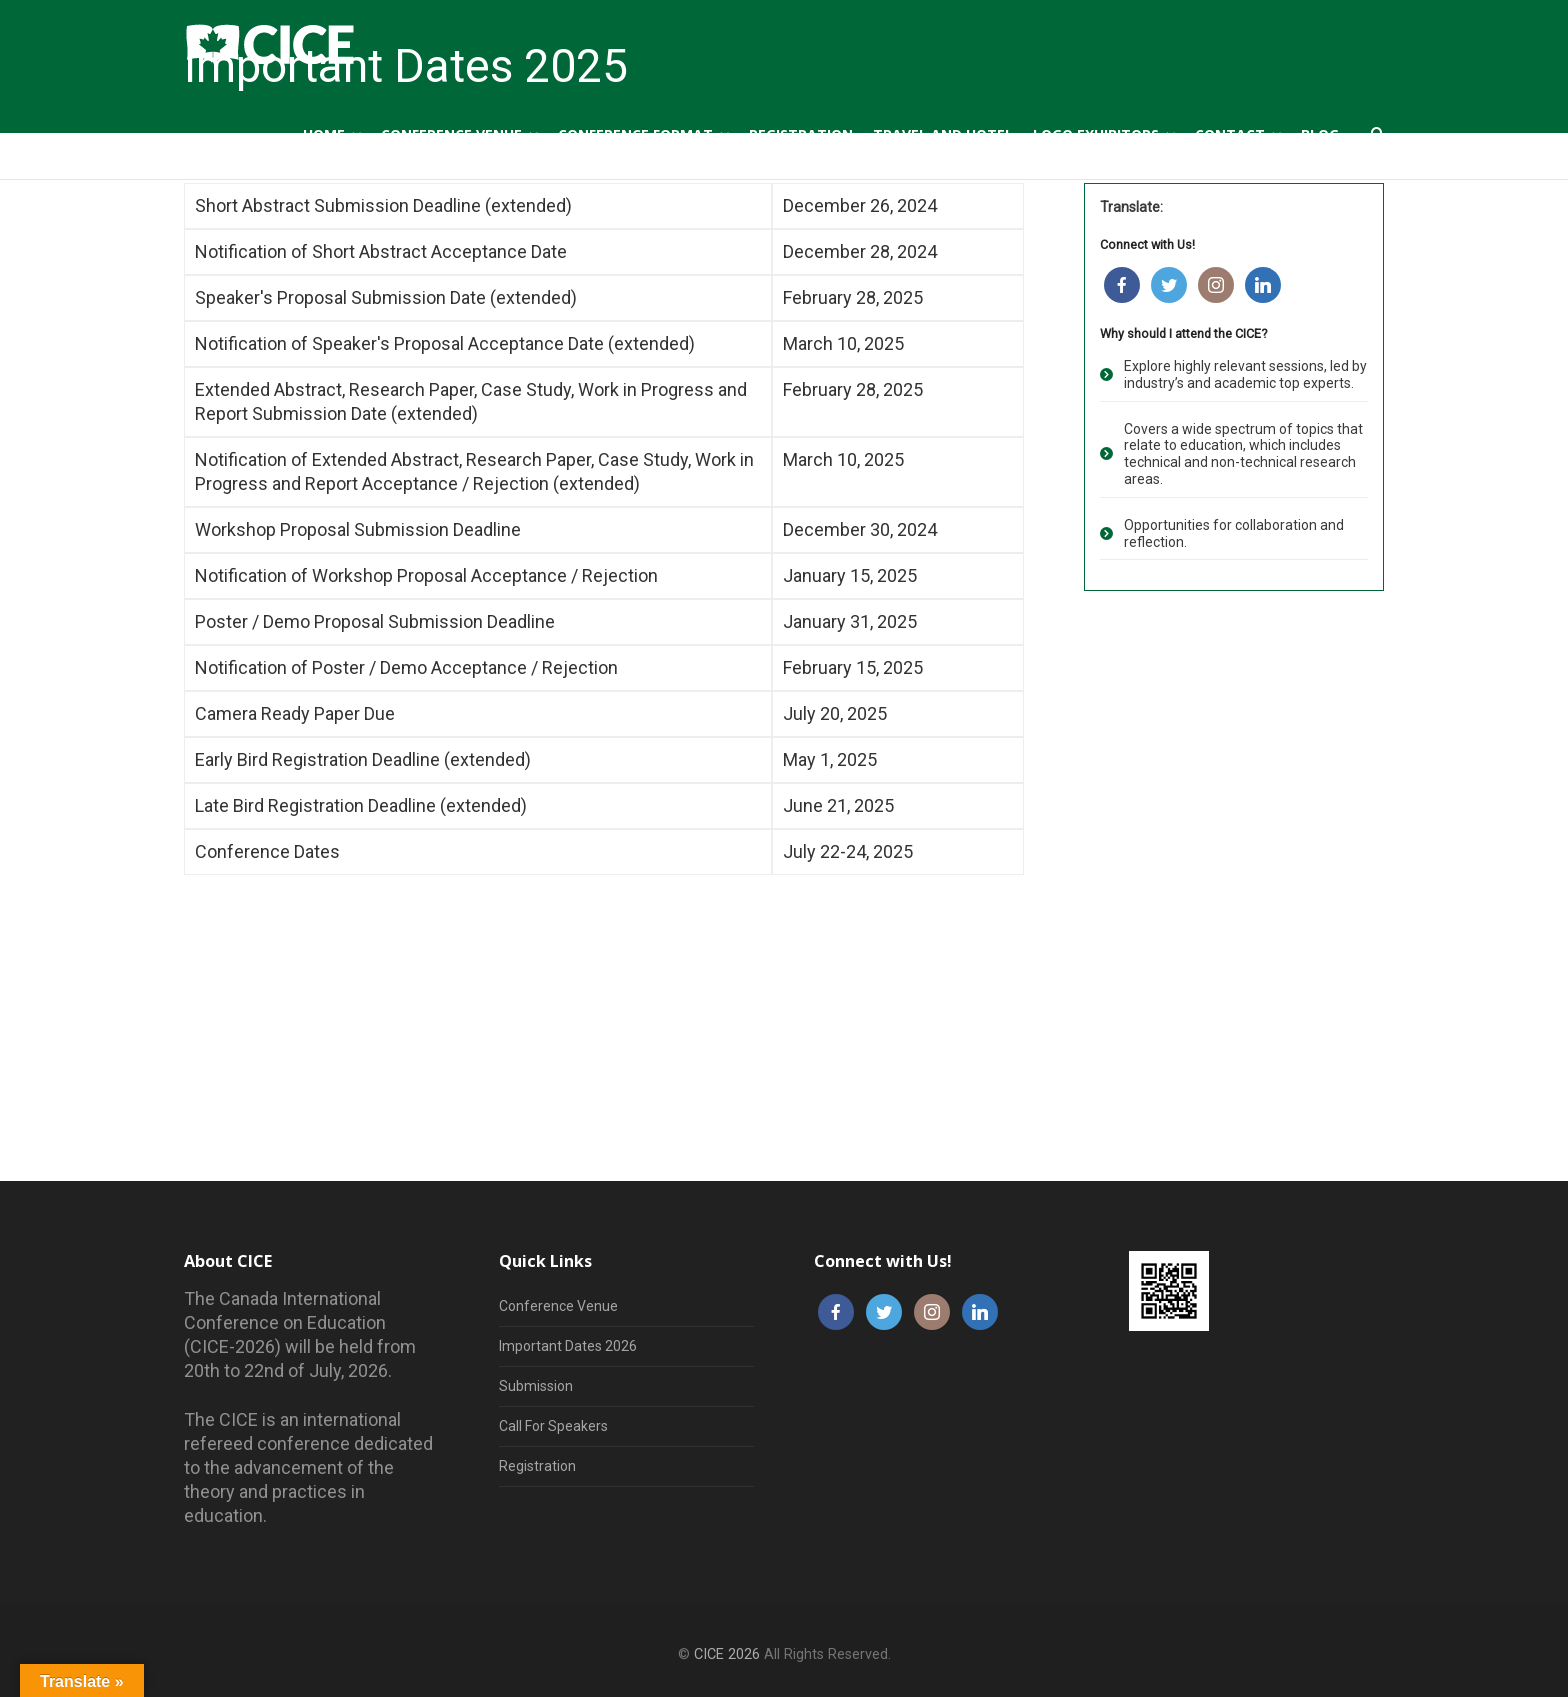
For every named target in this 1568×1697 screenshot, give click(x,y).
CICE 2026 (727, 1654)
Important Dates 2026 (568, 1346)
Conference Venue (558, 1306)
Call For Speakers (553, 1426)
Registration (537, 1466)
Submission (536, 1386)
